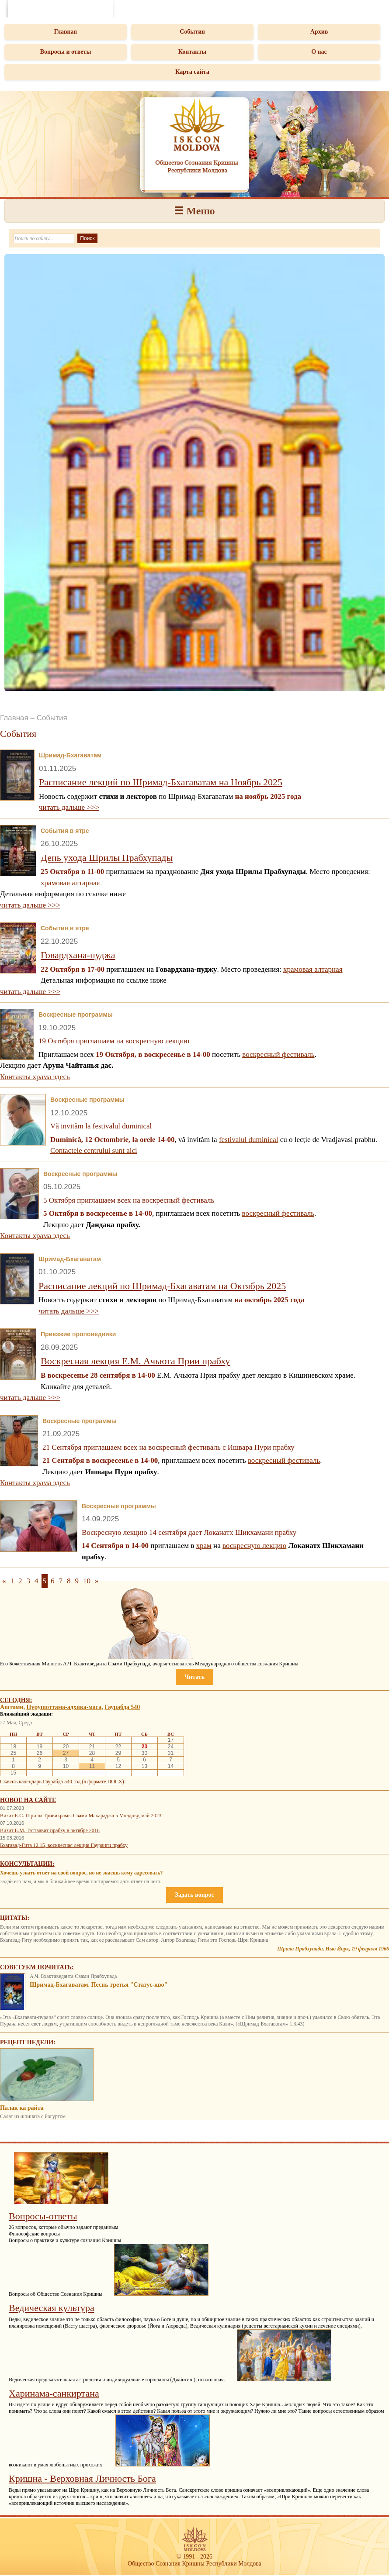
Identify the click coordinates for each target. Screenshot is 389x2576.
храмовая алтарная (70, 883)
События (192, 31)
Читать (194, 1677)
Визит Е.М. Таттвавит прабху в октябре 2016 (50, 1830)
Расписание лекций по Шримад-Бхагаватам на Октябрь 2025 (162, 1285)
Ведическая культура (51, 2307)
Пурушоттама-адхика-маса (64, 1707)
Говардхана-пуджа (78, 954)
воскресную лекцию (254, 1545)
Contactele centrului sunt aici (93, 1150)
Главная (65, 31)
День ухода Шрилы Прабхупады (107, 857)
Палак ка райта (22, 2108)
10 (86, 1581)
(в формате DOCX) (103, 1781)
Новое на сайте (28, 1800)
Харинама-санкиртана (54, 2393)
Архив (319, 31)
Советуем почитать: (37, 1967)
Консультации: (27, 1864)
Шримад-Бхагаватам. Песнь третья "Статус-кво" (98, 1984)
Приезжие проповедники (78, 1334)
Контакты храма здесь (35, 1077)
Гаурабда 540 (122, 1707)
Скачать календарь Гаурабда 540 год (40, 1781)
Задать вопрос (194, 1895)
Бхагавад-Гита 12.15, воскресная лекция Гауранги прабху (64, 1845)
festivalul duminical (248, 1139)
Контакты (192, 51)
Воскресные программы (75, 1014)
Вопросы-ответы (43, 2216)
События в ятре (65, 830)
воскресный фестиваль (278, 1054)
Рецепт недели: (28, 2042)
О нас (319, 51)
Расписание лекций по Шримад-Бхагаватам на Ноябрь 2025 (160, 782)
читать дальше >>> (69, 807)
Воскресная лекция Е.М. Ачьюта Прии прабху (135, 1360)
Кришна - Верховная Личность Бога (82, 2478)
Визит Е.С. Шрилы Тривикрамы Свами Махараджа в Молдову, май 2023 (80, 1815)
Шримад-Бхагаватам (70, 755)
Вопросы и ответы (65, 51)
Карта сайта (192, 72)
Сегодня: (16, 1700)
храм (203, 1545)
